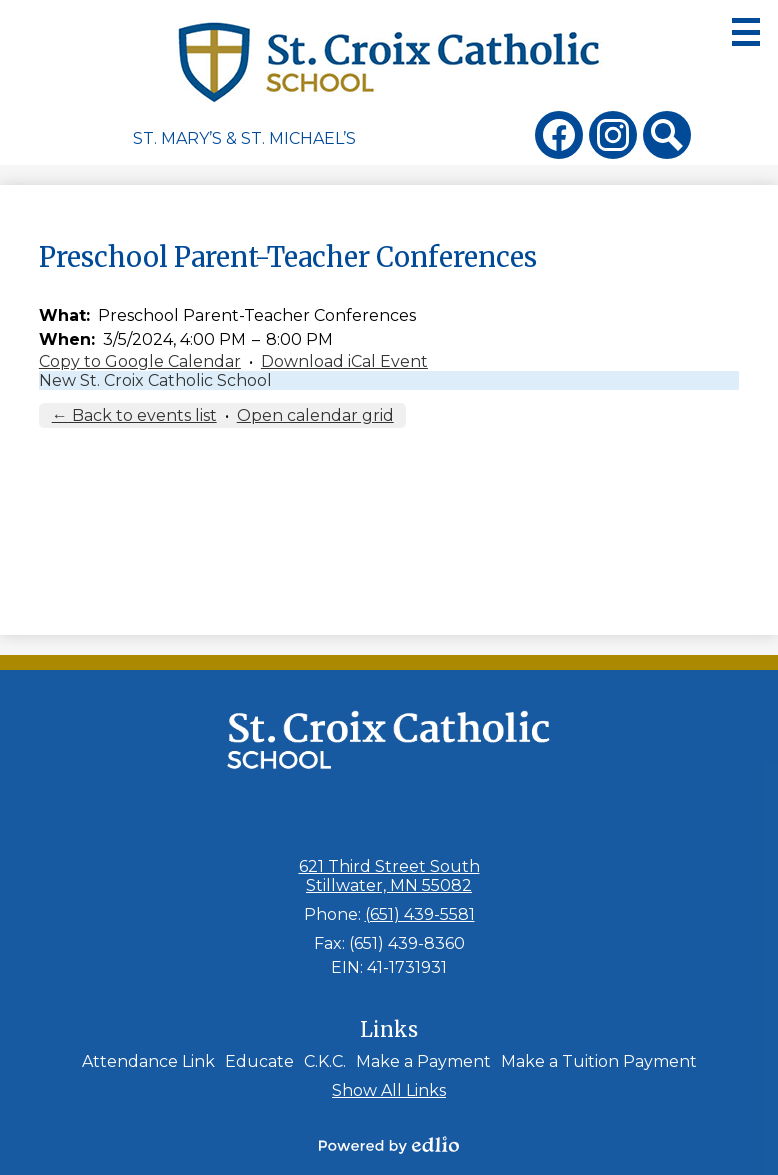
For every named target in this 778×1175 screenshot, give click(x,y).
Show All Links (389, 1090)
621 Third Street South (389, 876)
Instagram (613, 139)
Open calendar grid (315, 415)
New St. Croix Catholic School (155, 380)
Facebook (559, 139)
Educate (259, 1061)
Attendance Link (148, 1061)
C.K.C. (325, 1061)
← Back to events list (134, 415)
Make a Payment (423, 1061)
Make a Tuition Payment (599, 1061)
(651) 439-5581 (420, 914)
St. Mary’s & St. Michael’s (244, 138)
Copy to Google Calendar (140, 361)
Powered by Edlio (389, 1145)
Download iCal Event (344, 361)
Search (667, 139)
